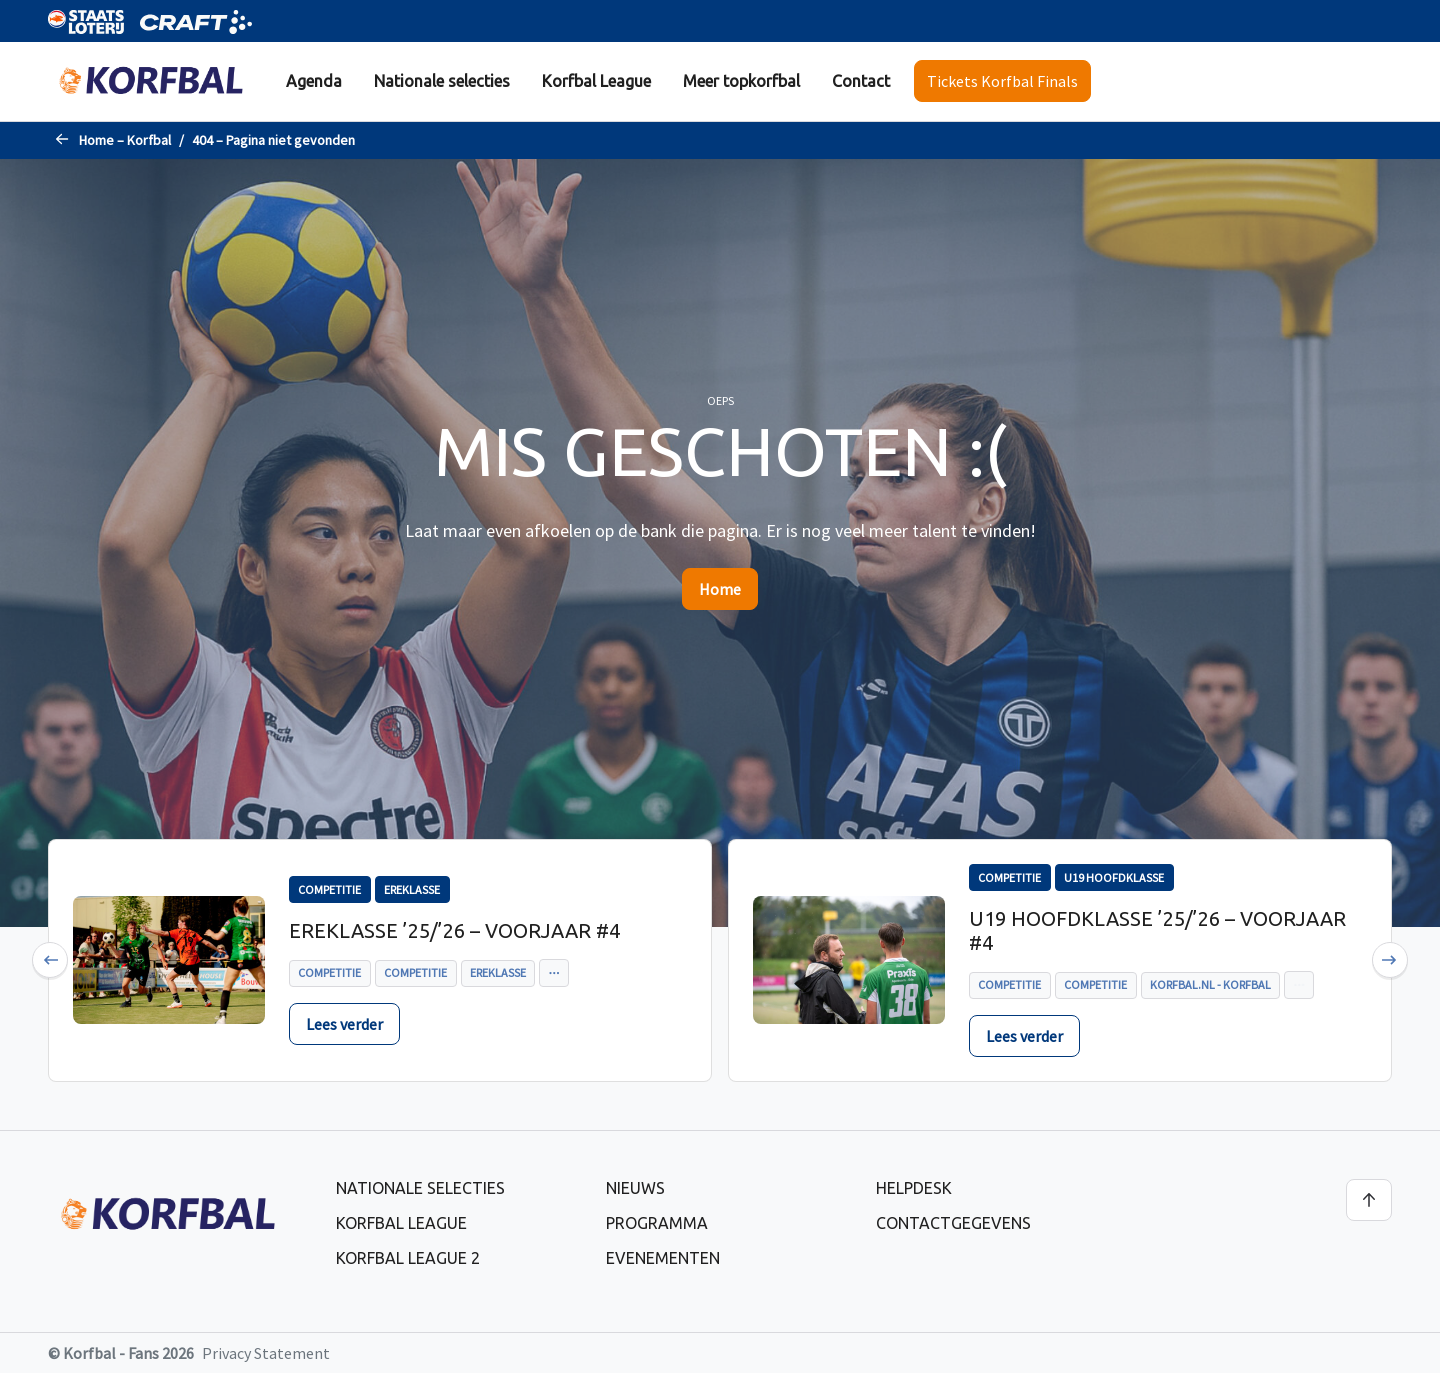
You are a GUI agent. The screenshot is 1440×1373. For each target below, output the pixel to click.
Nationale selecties (442, 81)
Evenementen (663, 1258)
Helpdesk (914, 1188)
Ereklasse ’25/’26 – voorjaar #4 (454, 930)
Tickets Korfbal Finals (1002, 81)
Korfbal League (596, 81)
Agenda (314, 81)
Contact (861, 81)
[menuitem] (314, 81)
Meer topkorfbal (741, 81)
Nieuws (635, 1188)
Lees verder (344, 1024)
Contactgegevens (953, 1223)
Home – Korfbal (125, 140)
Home (720, 589)
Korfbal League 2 (408, 1258)
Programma (657, 1223)
